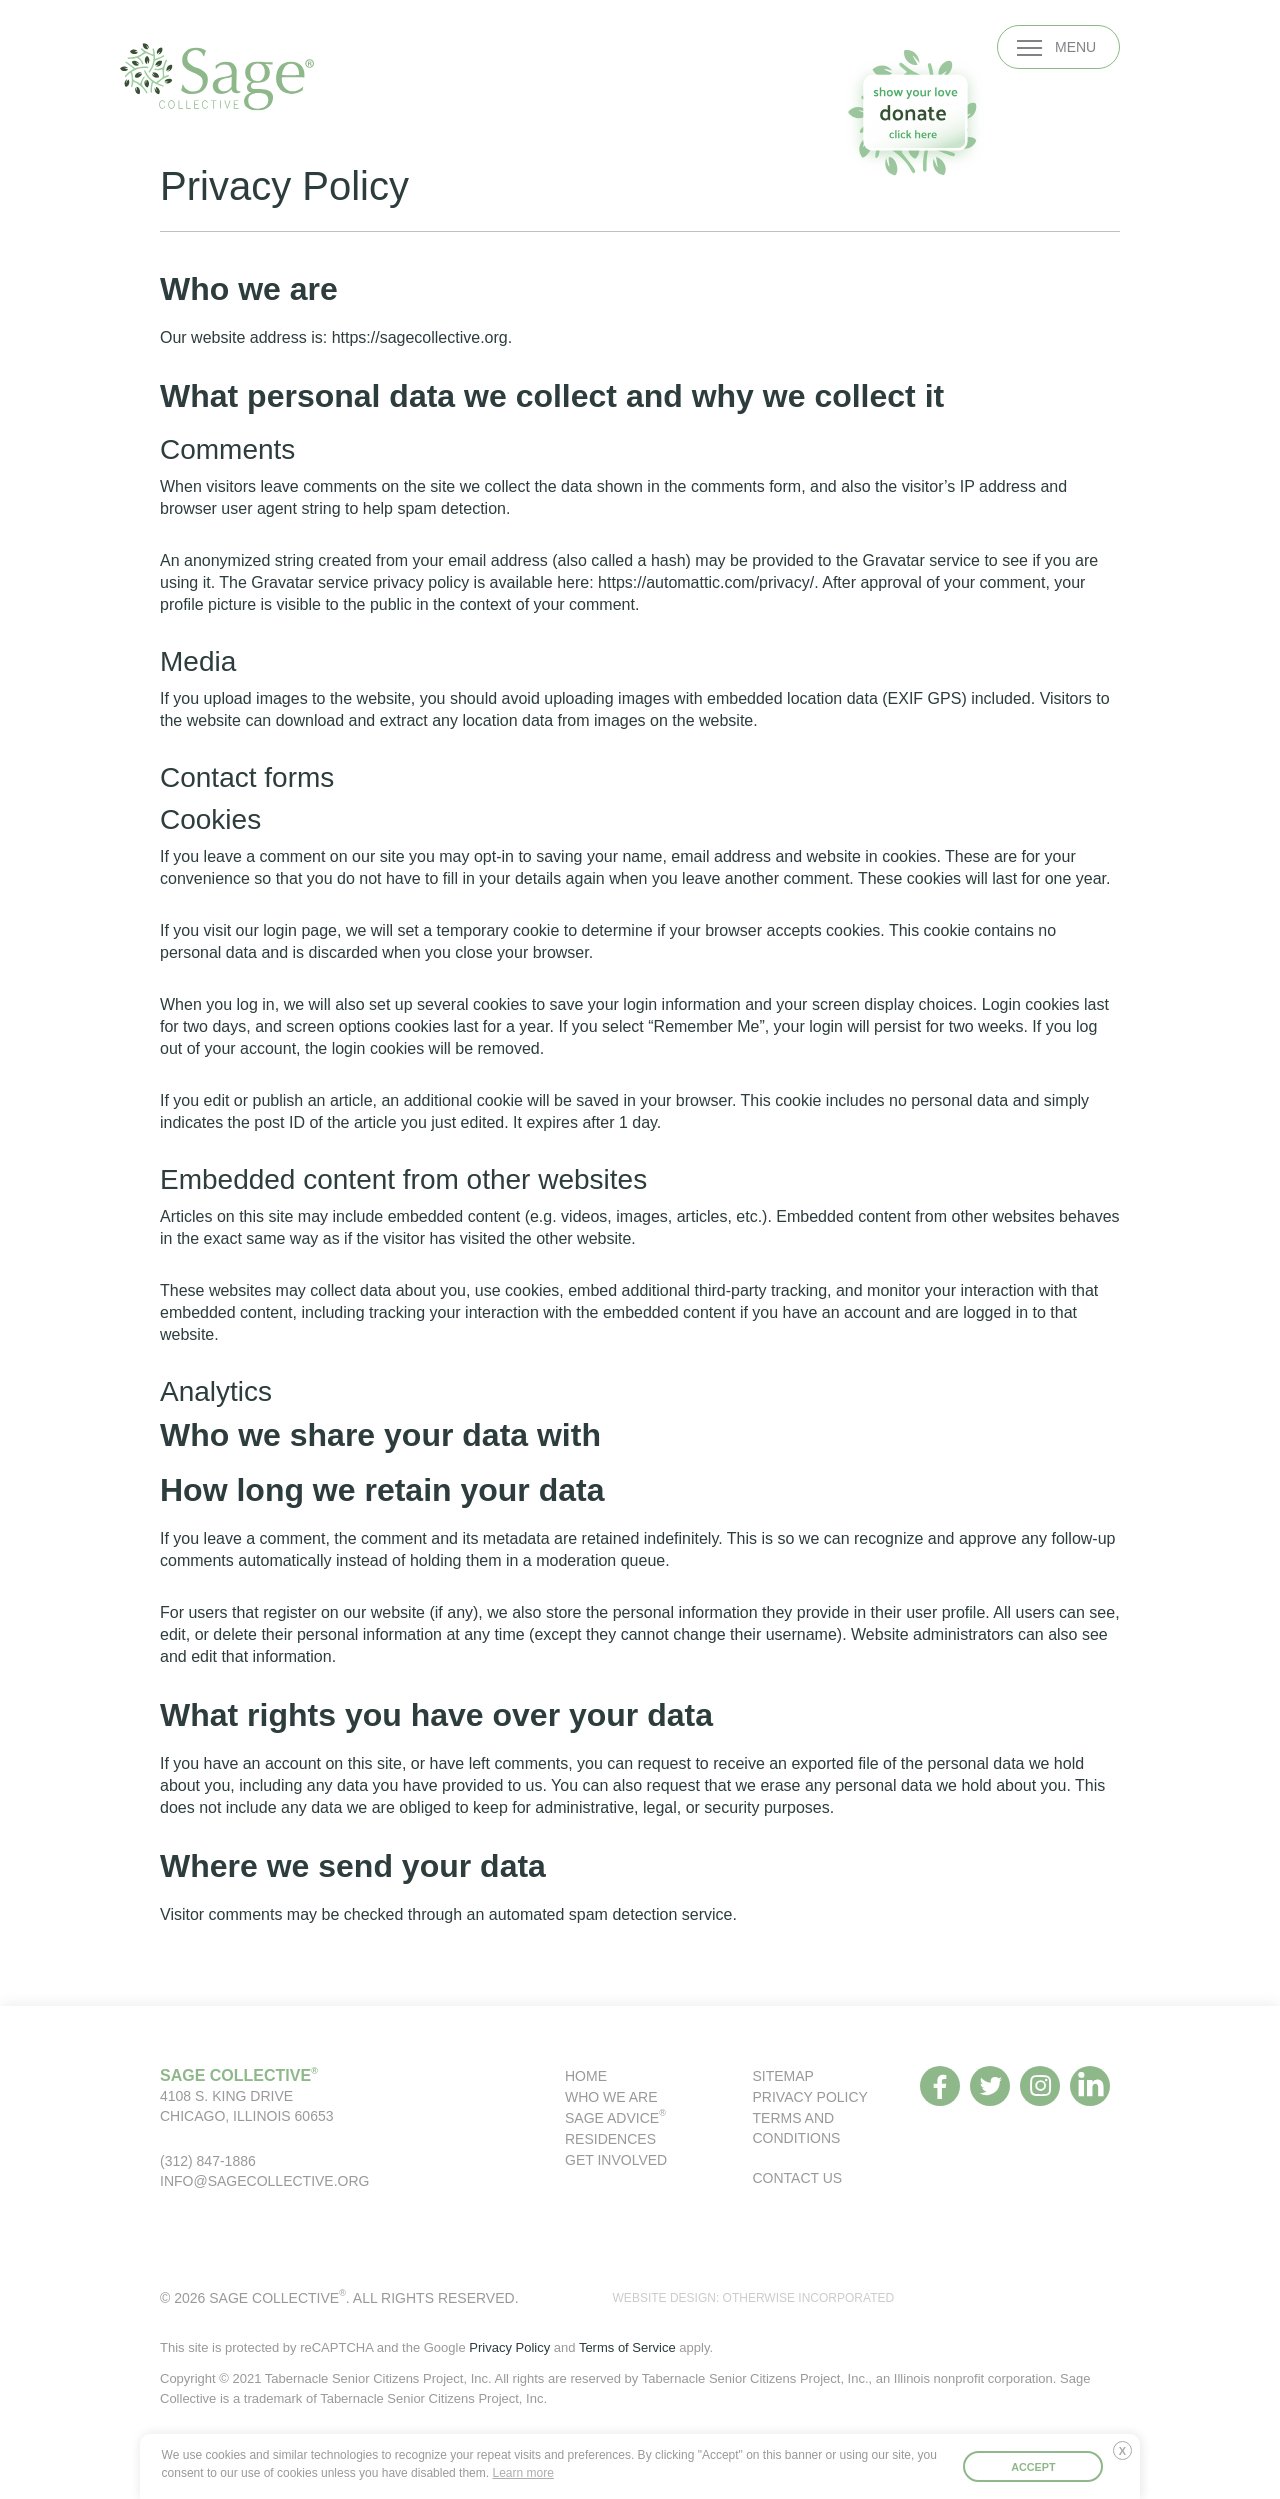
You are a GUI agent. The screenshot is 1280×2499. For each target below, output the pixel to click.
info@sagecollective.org (264, 2181)
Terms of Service (627, 2347)
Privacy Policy (810, 2097)
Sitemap (783, 2076)
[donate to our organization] (915, 112)
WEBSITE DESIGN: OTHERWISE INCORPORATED (754, 2298)
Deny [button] (1127, 2458)
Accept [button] (1033, 2467)
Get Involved (616, 2160)
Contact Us (798, 2178)
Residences (610, 2139)
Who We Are (611, 2097)
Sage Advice (615, 2118)
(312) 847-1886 (208, 2161)
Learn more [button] (522, 2473)
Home (586, 2076)
